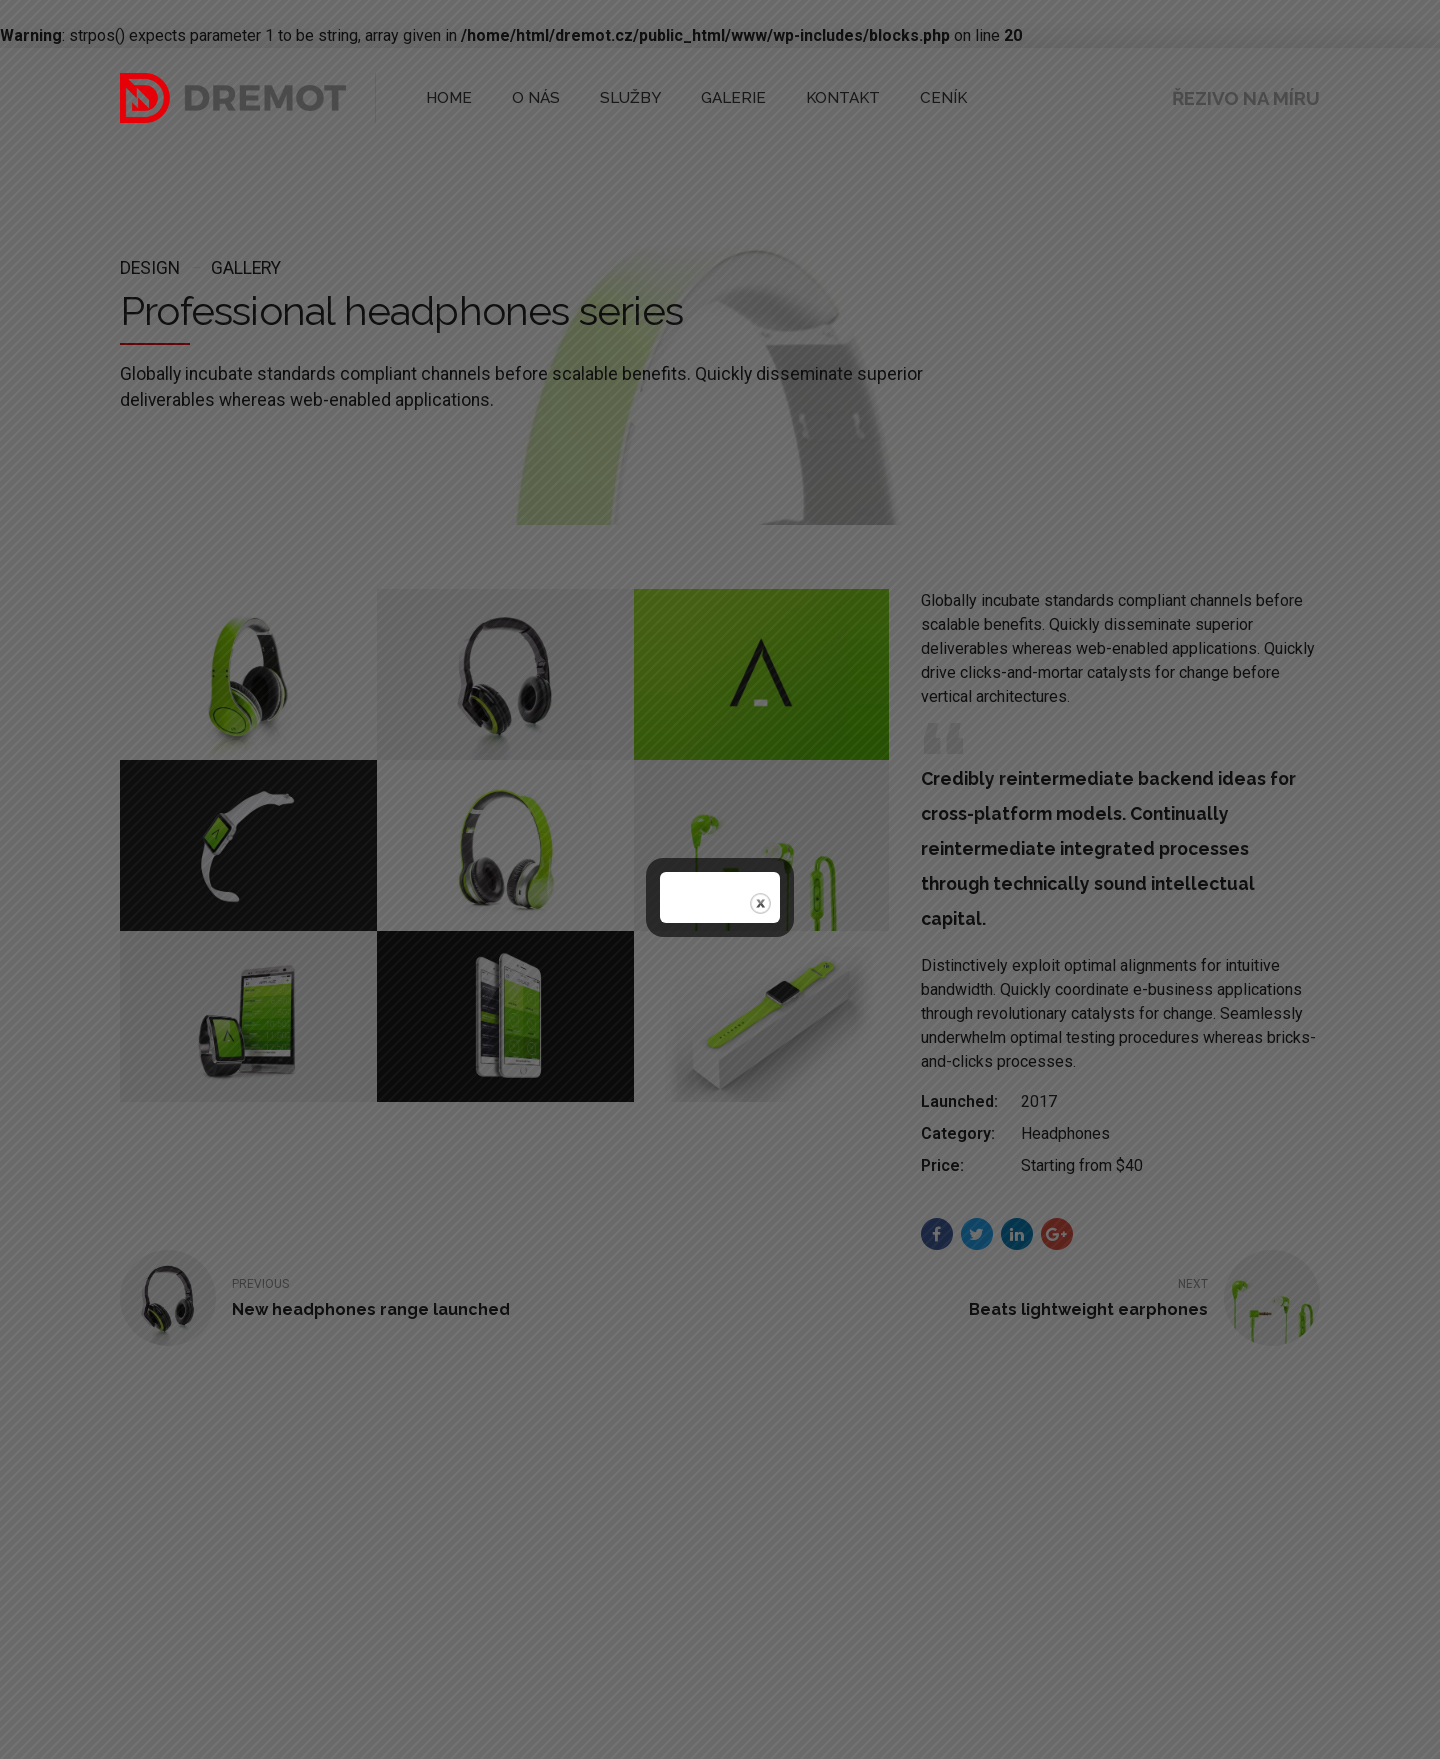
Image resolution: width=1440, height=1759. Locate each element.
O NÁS (525, 97)
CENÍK (894, 97)
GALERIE (704, 97)
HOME (445, 97)
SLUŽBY (611, 97)
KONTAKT (803, 97)
